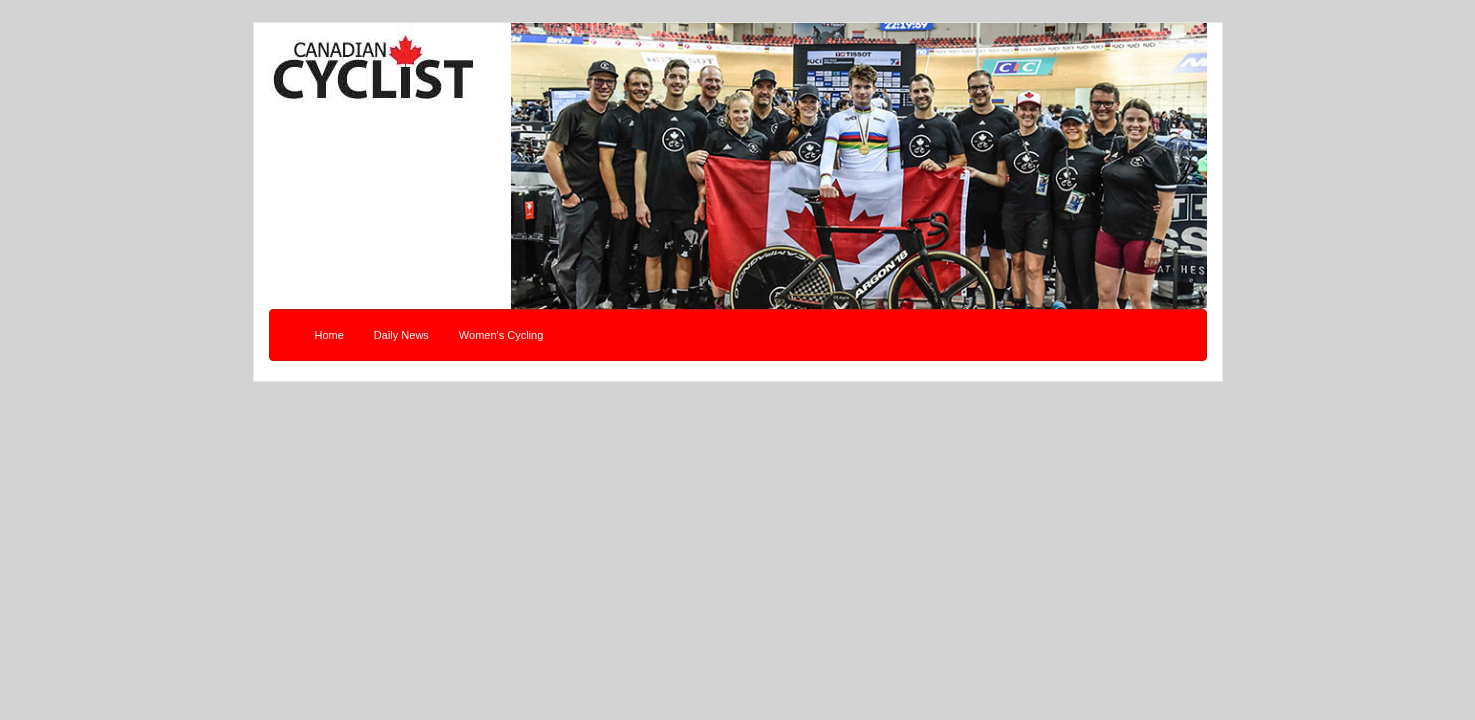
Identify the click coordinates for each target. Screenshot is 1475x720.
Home (329, 335)
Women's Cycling (501, 335)
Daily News (401, 335)
